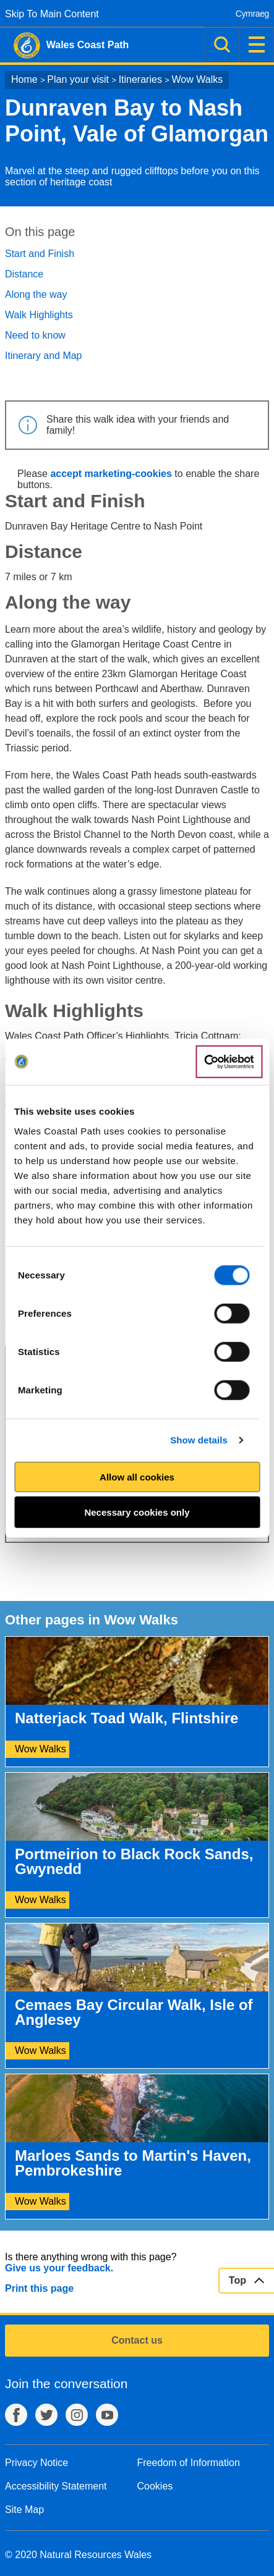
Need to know (35, 335)
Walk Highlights (39, 315)
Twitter (46, 2415)
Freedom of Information (188, 2462)
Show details (199, 1440)
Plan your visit (78, 79)
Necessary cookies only (136, 1512)
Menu (256, 44)
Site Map (24, 2509)
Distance (24, 274)
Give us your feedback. (59, 2268)
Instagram (77, 2415)
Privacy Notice (36, 2462)
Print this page (39, 2288)
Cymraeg (252, 14)
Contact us (137, 2340)
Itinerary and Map (43, 355)
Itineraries (140, 79)
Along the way (36, 294)
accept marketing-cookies (111, 473)
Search (222, 44)
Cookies (155, 2486)
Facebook (16, 2415)
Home (24, 79)
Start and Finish (39, 253)
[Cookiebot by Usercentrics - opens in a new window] (229, 1061)
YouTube (107, 2415)
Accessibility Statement (56, 2486)
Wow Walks (197, 79)
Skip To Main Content (52, 14)
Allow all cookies (137, 1476)
